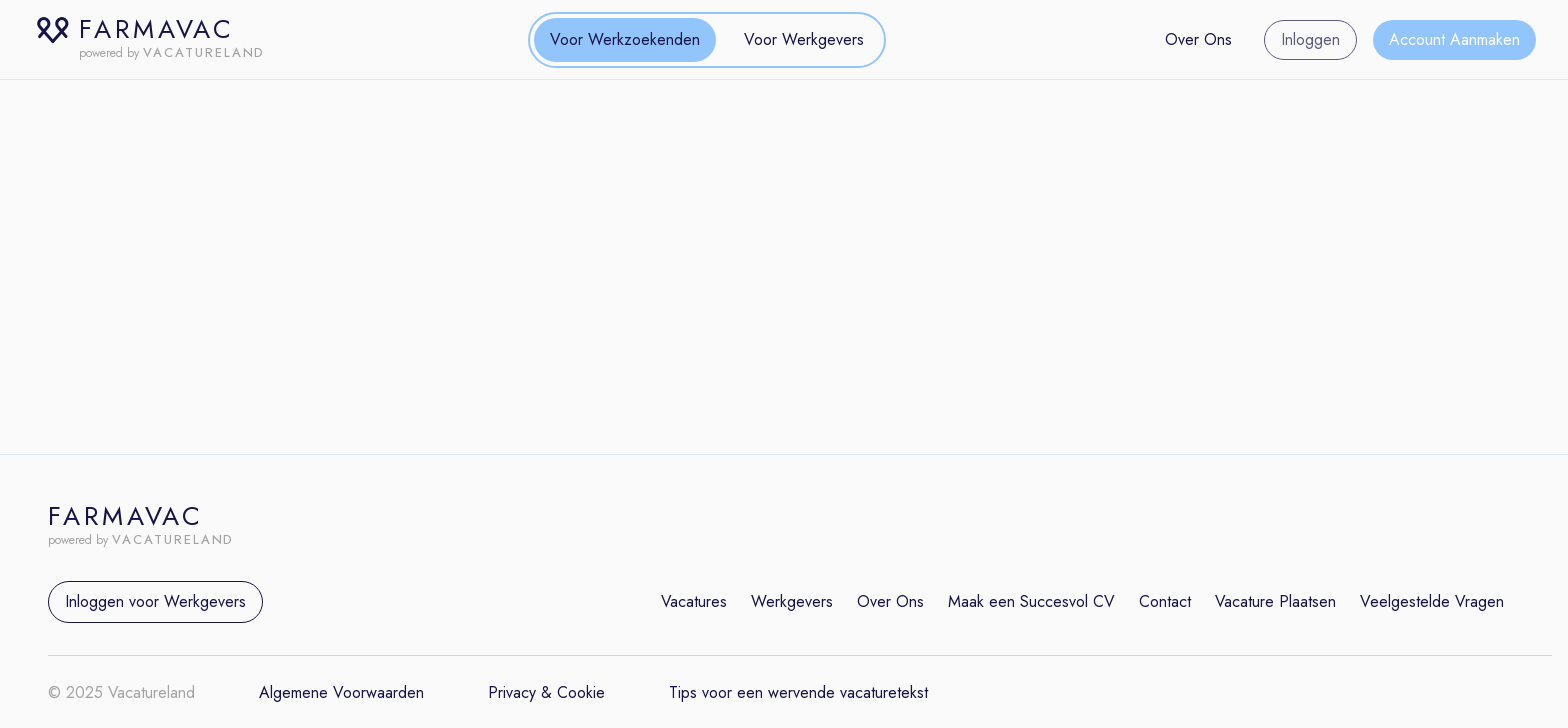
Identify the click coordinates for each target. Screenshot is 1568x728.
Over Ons (1198, 39)
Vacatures (694, 601)
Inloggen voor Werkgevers (155, 601)
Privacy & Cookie (546, 692)
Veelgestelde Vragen (1432, 601)
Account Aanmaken (1454, 39)
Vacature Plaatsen (1275, 601)
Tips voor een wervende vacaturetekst (798, 692)
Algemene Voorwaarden (341, 692)
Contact (1165, 601)
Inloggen (1310, 39)
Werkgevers (792, 601)
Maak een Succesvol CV (1031, 601)
